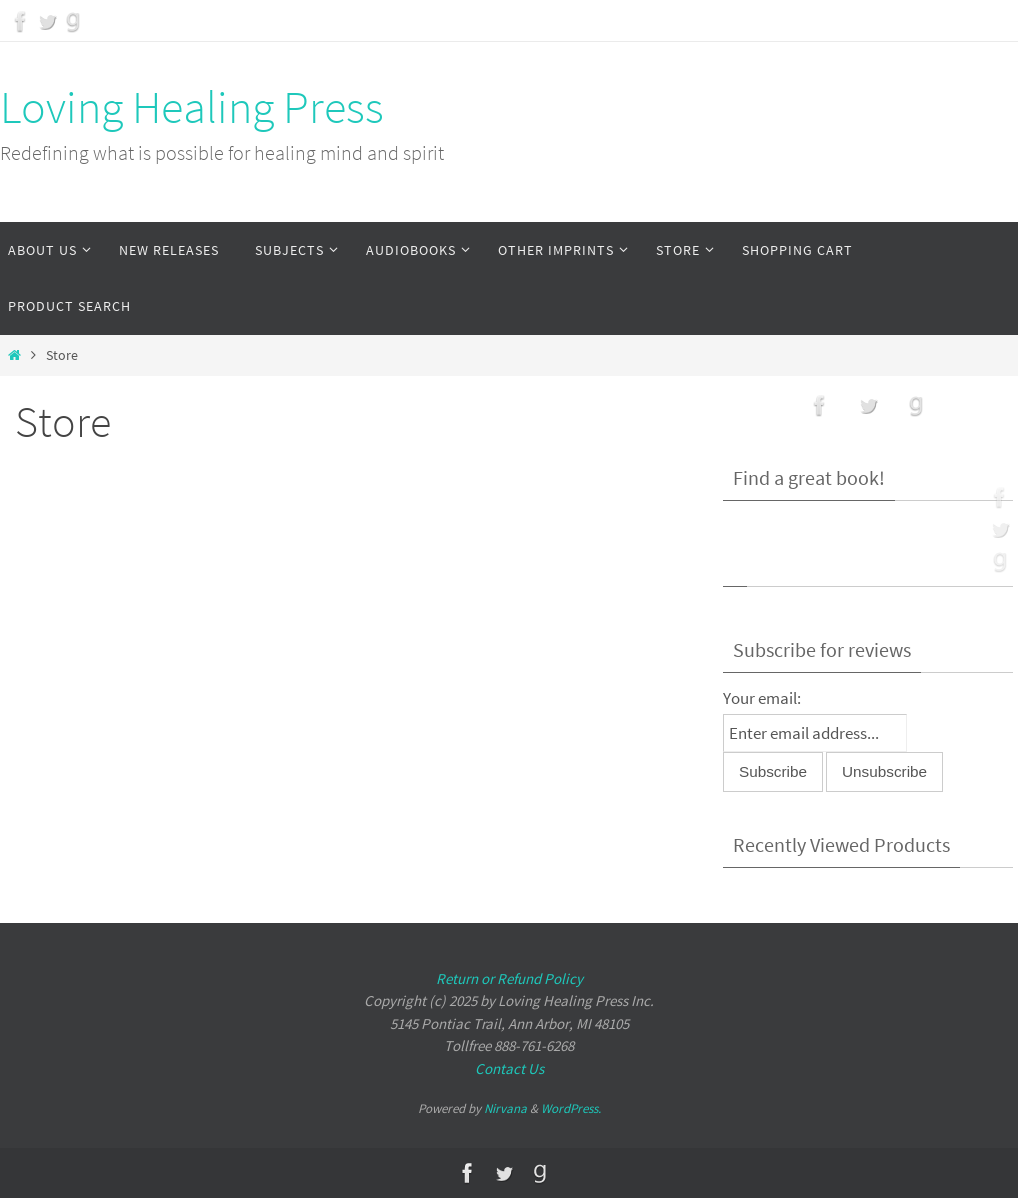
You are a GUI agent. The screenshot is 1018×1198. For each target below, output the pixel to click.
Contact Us (509, 1068)
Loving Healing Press (192, 107)
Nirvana (505, 1108)
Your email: (762, 698)
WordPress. (571, 1108)
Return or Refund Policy (509, 978)
